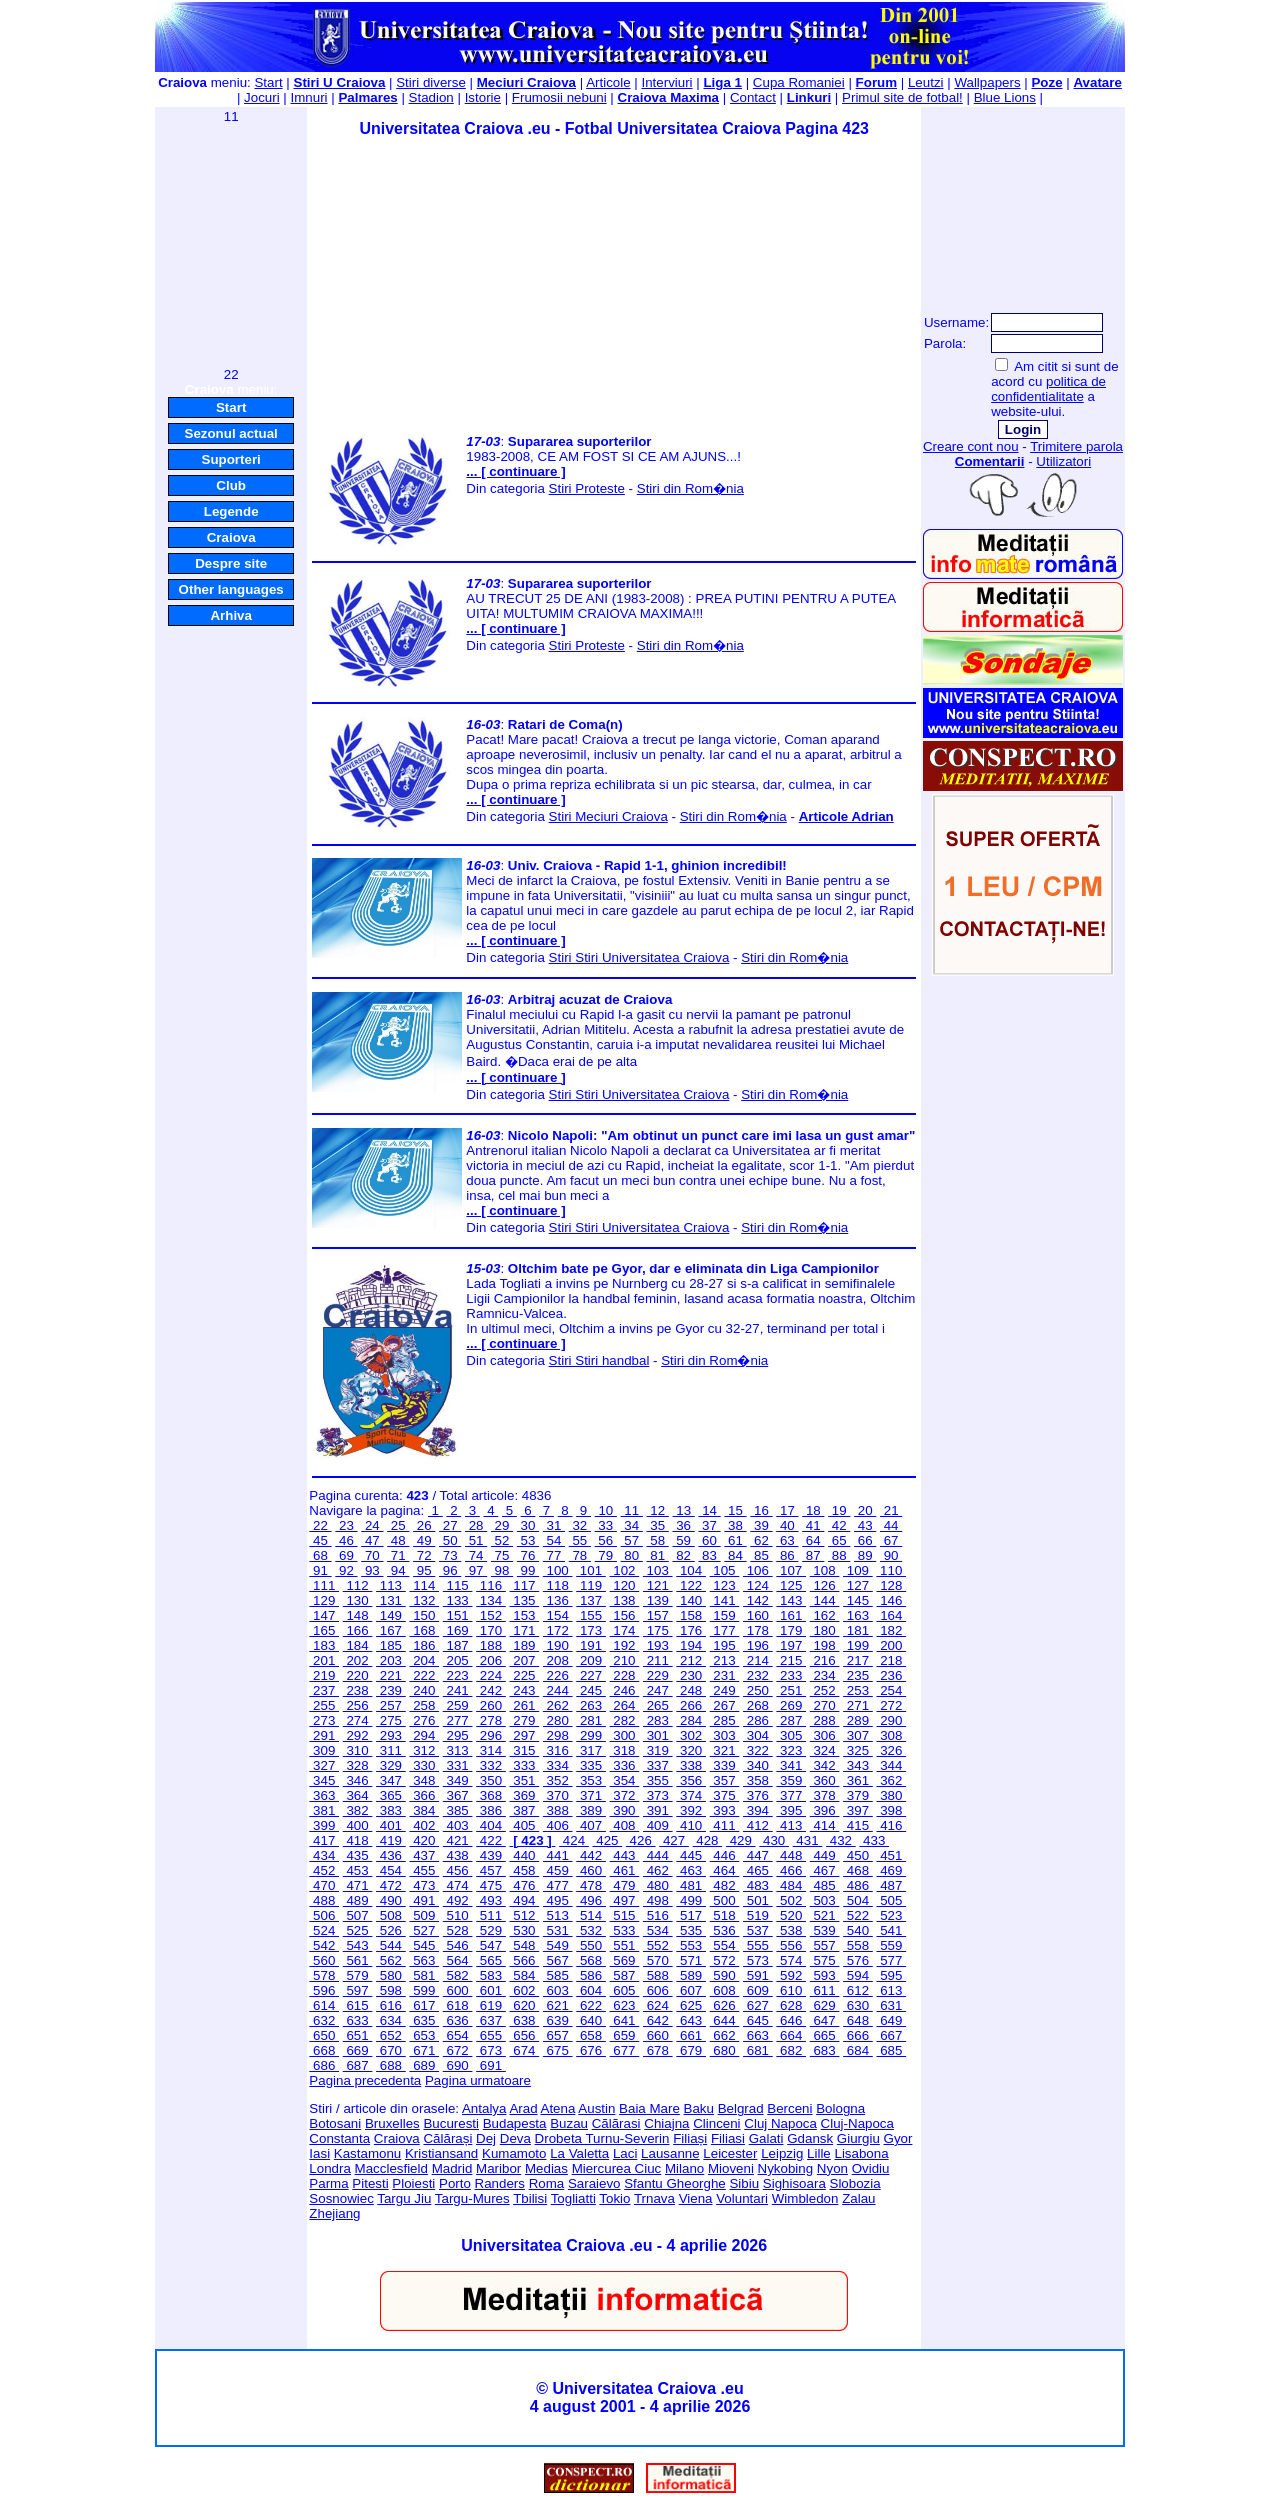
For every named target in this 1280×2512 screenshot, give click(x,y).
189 (525, 1645)
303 (725, 1735)
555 (758, 1945)
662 (725, 2035)
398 (891, 1810)
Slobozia (855, 2183)
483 (758, 1885)
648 (858, 2020)
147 (324, 1615)
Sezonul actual (231, 433)
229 (658, 1675)
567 (558, 1960)
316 (558, 1750)
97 (476, 1570)
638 (525, 2020)
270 (825, 1705)
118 (558, 1585)
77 (554, 1555)
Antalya (484, 2108)
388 (558, 1810)
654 (458, 2035)
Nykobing (786, 2168)
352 (558, 1780)
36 (683, 1525)
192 (625, 1645)
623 (625, 2005)
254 (891, 1690)
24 (372, 1525)
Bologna (840, 2108)
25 (398, 1525)
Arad (523, 2108)
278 (491, 1720)
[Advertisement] (231, 244)
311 (391, 1750)
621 (558, 2005)
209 (591, 1660)
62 (761, 1540)
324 (825, 1750)
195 (725, 1645)
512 (525, 1915)
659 (625, 2035)
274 (358, 1720)
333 (525, 1765)
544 (391, 1945)
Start (268, 82)
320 (691, 1750)
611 (825, 1990)
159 (725, 1615)
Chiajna (666, 2123)
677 (625, 2050)
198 (825, 1645)
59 (683, 1540)
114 (424, 1585)
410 (691, 1825)
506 (324, 1915)
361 (858, 1780)
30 (528, 1525)
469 (891, 1870)
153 (525, 1615)
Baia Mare (649, 2108)
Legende (231, 511)
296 (491, 1735)
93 (372, 1570)
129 (324, 1600)
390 (625, 1810)
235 (858, 1675)
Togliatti (573, 2198)
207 (525, 1660)
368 (491, 1795)
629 (825, 2005)
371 (591, 1795)
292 (358, 1735)
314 (491, 1750)
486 (858, 1885)
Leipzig (782, 2153)
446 (725, 1855)
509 (424, 1915)
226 (558, 1675)
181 (858, 1630)
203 (391, 1660)
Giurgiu (858, 2138)
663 (758, 2035)
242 (491, 1690)
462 (658, 1870)
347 (391, 1780)
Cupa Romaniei (799, 82)
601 (491, 1990)
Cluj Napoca (780, 2123)
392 (691, 1810)
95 (424, 1570)
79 (606, 1555)
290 (891, 1720)
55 (580, 1540)
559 (891, 1945)
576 (858, 1960)
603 (558, 1990)
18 (813, 1510)
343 (858, 1765)
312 (424, 1750)
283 (658, 1720)
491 (424, 1900)
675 (558, 2050)
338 (691, 1765)
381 (324, 1810)
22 (320, 1525)
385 (458, 1810)
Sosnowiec (341, 2198)
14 (709, 1510)
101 (591, 1570)
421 (458, 1840)
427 (674, 1840)
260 (491, 1705)
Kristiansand (441, 2153)
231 (725, 1675)
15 (735, 1510)
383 (391, 1810)
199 (858, 1645)
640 (591, 2020)
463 (691, 1870)
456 (458, 1870)
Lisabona (862, 2153)
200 (891, 1645)
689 (424, 2065)
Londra (330, 2168)
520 (791, 1915)
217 (858, 1660)
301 (658, 1735)
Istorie (483, 97)
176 (691, 1630)
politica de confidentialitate (1048, 389)
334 (558, 1765)
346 (358, 1780)
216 (825, 1660)
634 (391, 2020)
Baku (699, 2108)
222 (424, 1675)
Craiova (231, 537)
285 (725, 1720)
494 (525, 1900)
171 (525, 1630)
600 (458, 1990)
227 (591, 1675)
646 (791, 2020)
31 (554, 1525)
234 (825, 1675)
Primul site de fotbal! (902, 97)
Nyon (832, 2168)
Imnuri (309, 97)
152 (491, 1615)
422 (491, 1840)
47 (372, 1540)
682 (791, 2050)
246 (625, 1690)
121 (658, 1585)
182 (891, 1630)
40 (787, 1525)
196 (758, 1645)
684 (858, 2050)
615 (358, 2005)
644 (725, 2020)
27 (450, 1525)
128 (891, 1585)
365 (391, 1795)
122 (691, 1585)
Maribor (498, 2168)
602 (525, 1990)
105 (725, 1570)
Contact (753, 97)
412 (758, 1825)
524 (324, 1930)
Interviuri (666, 82)
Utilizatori (1063, 461)
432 (841, 1840)
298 (558, 1735)
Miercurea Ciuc (617, 2168)
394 (758, 1810)
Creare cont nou (971, 446)
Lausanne (670, 2153)
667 (891, 2035)
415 (858, 1825)
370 (558, 1795)
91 (320, 1570)
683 (825, 2050)
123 (725, 1585)
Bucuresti (451, 2123)
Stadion (431, 97)
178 (758, 1630)
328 (358, 1765)
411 (725, 1825)
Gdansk (810, 2138)
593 (825, 1975)
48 (398, 1540)
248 (691, 1690)
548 (525, 1945)
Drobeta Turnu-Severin (602, 2138)
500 (725, 1900)
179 (791, 1630)
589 (691, 1975)
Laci (625, 2153)
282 (625, 1720)
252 (825, 1690)
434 (324, 1855)
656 (525, 2035)
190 (558, 1645)
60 (709, 1540)
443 (625, 1855)
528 (458, 1930)
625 (691, 2005)
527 (424, 1930)
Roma (547, 2183)
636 (458, 2020)
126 (825, 1585)
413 (791, 1825)
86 (787, 1555)
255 (324, 1705)
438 (458, 1855)
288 (825, 1720)
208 (558, 1660)
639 (558, 2020)
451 (891, 1855)
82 (683, 1555)
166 (358, 1630)
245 (591, 1690)
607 (691, 1990)
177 (725, 1630)
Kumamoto (514, 2153)
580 (391, 1975)
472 (391, 1885)
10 (606, 1510)
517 (691, 1915)
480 (658, 1885)
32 (580, 1525)
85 (761, 1555)
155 (591, 1615)
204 (424, 1660)
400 (358, 1825)
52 (502, 1540)
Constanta (339, 2138)
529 (491, 1930)
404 (491, 1825)
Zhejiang (334, 2213)
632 (324, 2020)
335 (591, 1765)
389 (591, 1810)
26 (424, 1525)
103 (658, 1570)
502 (791, 1900)
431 (808, 1840)
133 (458, 1600)
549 (558, 1945)
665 (825, 2035)
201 (324, 1660)
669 (358, 2050)
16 (761, 1510)
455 (424, 1870)
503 (825, 1900)
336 (625, 1765)
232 (758, 1675)
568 (591, 1960)
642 (658, 2020)
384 (424, 1810)
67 (891, 1540)
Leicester (730, 2153)
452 (324, 1870)
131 (391, 1600)
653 (424, 2035)
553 (691, 1945)
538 (791, 1930)
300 (625, 1735)
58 (658, 1540)
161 (791, 1615)
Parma (328, 2183)
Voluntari (742, 2198)
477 (558, 1885)
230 (691, 1675)
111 (324, 1585)
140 (691, 1600)
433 (874, 1840)
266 (691, 1705)
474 (458, 1885)
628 (791, 2005)
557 (825, 1945)
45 (320, 1540)
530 (525, 1930)
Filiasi (728, 2138)
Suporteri (231, 459)
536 (725, 1930)
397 (858, 1810)
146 (891, 1600)
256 (358, 1705)
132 (424, 1600)
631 (891, 2005)
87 (813, 1555)
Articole (608, 82)
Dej (486, 2138)
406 (558, 1825)
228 (625, 1675)
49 (424, 1540)
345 (324, 1780)
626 (725, 2005)
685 (891, 2050)
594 (858, 1975)
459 (558, 1870)
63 (787, 1540)
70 (372, 1555)
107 (791, 1570)
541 (891, 1930)
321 (725, 1750)
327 (324, 1765)
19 (839, 1510)
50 (450, 1540)
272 (891, 1705)
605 (625, 1990)
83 (709, 1555)
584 (525, 1975)
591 (758, 1975)
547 (491, 1945)
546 (458, 1945)
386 (491, 1810)
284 (691, 1720)
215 (791, 1660)
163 (858, 1615)
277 (458, 1720)
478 (591, 1885)
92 (346, 1570)
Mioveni (731, 2168)
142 (758, 1600)
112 (358, 1585)
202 (358, 1660)
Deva (515, 2138)
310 (358, 1750)
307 (858, 1735)
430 (774, 1840)
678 (658, 2050)
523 (891, 1915)
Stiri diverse (431, 82)
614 (324, 2005)
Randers (500, 2183)
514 (591, 1915)
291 (324, 1735)
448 (791, 1855)
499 (691, 1900)
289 (858, 1720)
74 (476, 1555)
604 (591, 1990)
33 (606, 1525)
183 (324, 1645)
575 (825, 1960)
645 (758, 2020)
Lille (819, 2153)
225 (525, 1675)
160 (758, 1615)
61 (735, 1540)
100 (558, 1570)
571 (691, 1960)
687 (358, 2065)
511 (491, 1915)
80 (632, 1555)
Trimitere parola (1076, 446)
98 (502, 1570)
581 (424, 1975)
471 (358, 1885)
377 (791, 1795)
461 (625, 1870)
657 (558, 2035)
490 (391, 1900)
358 (758, 1780)
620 (525, 2005)
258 (424, 1705)
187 (458, 1645)
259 (458, 1705)
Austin (596, 2108)
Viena (696, 2198)
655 (491, 2035)
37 (709, 1525)
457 (491, 1870)
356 (691, 1780)
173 (591, 1630)
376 (758, 1795)
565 (491, 1960)
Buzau (569, 2123)
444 (658, 1855)
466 (791, 1870)
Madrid (452, 2168)
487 (891, 1885)
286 (758, 1720)
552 (658, 1945)
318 (625, 1750)
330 (424, 1765)
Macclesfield (391, 2168)
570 (658, 1960)
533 (625, 1930)
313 (458, 1750)
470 (324, 1885)
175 (658, 1630)
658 (591, 2035)
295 (458, 1735)
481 (691, 1885)
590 (725, 1975)
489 (358, 1900)
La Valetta (579, 2153)
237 (324, 1690)
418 (358, 1840)
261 (525, 1705)
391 (658, 1810)
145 (858, 1600)
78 (580, 1555)
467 (825, 1870)
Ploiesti (413, 2183)
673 (491, 2050)
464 (725, 1870)
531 (558, 1930)
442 (591, 1855)
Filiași (690, 2138)
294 (424, 1735)
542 (324, 1945)
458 (525, 1870)
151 (458, 1615)
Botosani (335, 2123)
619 (491, 2005)
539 (825, 1930)
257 (391, 1705)
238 (358, 1690)
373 (658, 1795)
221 (391, 1675)
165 (324, 1630)
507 (358, 1915)
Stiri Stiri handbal (599, 1360)
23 (346, 1525)
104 (691, 1570)
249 (725, 1690)
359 (791, 1780)
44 (891, 1525)
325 (858, 1750)
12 (658, 1510)
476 (525, 1885)
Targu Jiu (404, 2198)
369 (525, 1795)
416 (891, 1825)
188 (491, 1645)
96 (450, 1570)
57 (632, 1540)
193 (658, 1645)
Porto (455, 2183)
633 (358, 2020)
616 (391, 2005)
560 (324, 1960)
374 (691, 1795)
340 (758, 1765)
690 (458, 2065)
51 (476, 1540)
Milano (684, 2168)
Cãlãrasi (616, 2123)
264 (625, 1705)
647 (825, 2020)
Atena (558, 2108)
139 (658, 1600)
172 (558, 1630)
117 (525, 1585)
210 (625, 1660)
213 (725, 1660)
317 (591, 1750)
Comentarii (990, 461)
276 (424, 1720)
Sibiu (744, 2183)
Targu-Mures (472, 2198)
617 (424, 2005)
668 (324, 2050)
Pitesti (370, 2183)
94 (398, 1570)
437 (424, 1855)
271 (858, 1705)
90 (891, 1555)
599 (424, 1990)
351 (525, 1780)
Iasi (319, 2153)
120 (625, 1585)
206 (491, 1660)
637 (491, 2020)
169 (458, 1630)
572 (725, 1960)
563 (424, 1960)
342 (825, 1765)
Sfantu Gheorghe (675, 2183)
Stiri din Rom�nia (690, 488)
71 (398, 1555)
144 (825, 1600)
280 (558, 1720)
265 (658, 1705)
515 (625, 1915)
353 (591, 1780)
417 (324, 1840)
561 (358, 1960)
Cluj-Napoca (857, 2123)
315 (525, 1750)
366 (424, 1795)
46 (346, 1540)
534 (658, 1930)
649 (891, 2020)
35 (658, 1525)
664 (791, 2035)
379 (858, 1795)
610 (791, 1990)
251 (791, 1690)
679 (691, 2050)
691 (491, 2065)
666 (858, 2035)
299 (591, 1735)
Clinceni (716, 2123)
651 (358, 2035)
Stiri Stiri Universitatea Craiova (639, 957)
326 (891, 1750)
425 (608, 1840)
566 (525, 1960)
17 (787, 1510)
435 (358, 1855)
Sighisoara (794, 2183)
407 (591, 1825)
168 (424, 1630)
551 (625, 1945)
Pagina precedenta (365, 2080)
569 (625, 1960)
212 (691, 1660)
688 (391, 2065)
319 (658, 1750)
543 (358, 1945)
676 (591, 2050)
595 (891, 1975)
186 (424, 1645)
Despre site (231, 563)
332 (491, 1765)
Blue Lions (1005, 97)
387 (525, 1810)
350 (491, 1780)
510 (458, 1915)
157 (658, 1615)
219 (324, 1675)
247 (658, 1690)
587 (625, 1975)
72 (424, 1555)
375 (725, 1795)
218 (891, 1660)
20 (865, 1510)
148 (358, 1615)
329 (391, 1765)
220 (358, 1675)
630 (858, 2005)
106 (758, 1570)
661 (691, 2035)
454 (391, 1870)
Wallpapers (987, 82)
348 (424, 1780)
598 (391, 1990)
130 (358, 1600)
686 (324, 2065)
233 (791, 1675)
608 (725, 1990)
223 (458, 1675)
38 (735, 1525)
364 (358, 1795)
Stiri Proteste (587, 488)
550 (591, 1945)
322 (758, 1750)
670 (391, 2050)
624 (658, 2005)
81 (658, 1555)
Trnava (654, 2198)
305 (791, 1735)
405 (525, 1825)
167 (391, 1630)
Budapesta (515, 2123)
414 (825, 1825)
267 (725, 1705)
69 (346, 1555)
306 (825, 1735)
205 (458, 1660)
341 (791, 1765)
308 (891, 1735)
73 (450, 1555)
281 (591, 1720)
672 (458, 2050)
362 (891, 1780)
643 (691, 2020)
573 (758, 1960)
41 (813, 1525)
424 (574, 1840)
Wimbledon (805, 2198)
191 (591, 1645)
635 (424, 2020)
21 (891, 1510)
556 (791, 1945)
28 (476, 1525)
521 (825, 1915)
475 (491, 1885)
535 (691, 1930)
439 (491, 1855)
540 (858, 1930)
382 (358, 1810)
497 (625, 1900)
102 (625, 1570)
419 (391, 1840)
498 (658, 1900)
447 (758, 1855)
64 (813, 1540)
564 (458, 1960)
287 (791, 1720)
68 (320, 1555)
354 (625, 1780)
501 (758, 1900)
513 (558, 1915)
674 (525, 2050)
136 (558, 1600)
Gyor (898, 2138)
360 (825, 1780)
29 (502, 1525)
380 (891, 1795)
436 (391, 1855)
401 (391, 1825)
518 (725, 1915)
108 (825, 1570)
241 (458, 1690)
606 (658, 1990)
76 (528, 1555)
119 (591, 1585)
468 (858, 1870)
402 (424, 1825)
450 (858, 1855)
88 (839, 1555)
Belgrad (741, 2108)
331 (458, 1765)
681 (758, 2050)
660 (658, 2035)
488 (324, 1900)
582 (458, 1975)
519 (758, 1915)
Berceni (789, 2108)
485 (825, 1885)
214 (758, 1660)
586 (591, 1975)
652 (391, 2035)
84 (735, 1555)
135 (525, 1600)
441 (558, 1855)
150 (424, 1615)
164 (891, 1615)
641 (625, 2020)
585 (558, 1975)
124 (758, 1585)
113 (391, 1585)
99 (528, 1570)
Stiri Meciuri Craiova (608, 816)
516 (658, 1915)
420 (424, 1840)
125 (791, 1585)
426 (641, 1840)
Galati (766, 2138)
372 (625, 1795)
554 (725, 1945)
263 (591, 1705)
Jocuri (262, 97)
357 (725, 1780)
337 (658, 1765)
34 (632, 1525)
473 (424, 1885)
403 (458, 1825)
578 (324, 1975)
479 (625, 1885)
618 (458, 2005)
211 (658, 1660)
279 (525, 1720)
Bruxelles (392, 2123)
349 (458, 1780)
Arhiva (230, 615)
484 (791, 1885)
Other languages (231, 589)
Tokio (614, 2198)
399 (324, 1825)
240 (424, 1690)
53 (528, 1540)
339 (725, 1765)
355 (658, 1780)
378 (825, 1795)
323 (791, 1750)
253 (858, 1690)
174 (625, 1630)
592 (791, 1975)
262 (558, 1705)
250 (758, 1690)
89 (865, 1555)
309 (324, 1750)
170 (491, 1630)
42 (839, 1525)
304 (758, 1735)
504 (858, 1900)
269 (791, 1705)
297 (525, 1735)
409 (658, 1825)
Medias (546, 2168)
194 (691, 1645)
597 (358, 1990)
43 (865, 1525)
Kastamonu (367, 2153)
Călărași (447, 2138)
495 (558, 1900)
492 (458, 1900)
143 (791, 1600)
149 (391, 1615)
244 (558, 1690)
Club (231, 485)
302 (691, 1735)
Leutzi (926, 82)
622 (591, 2005)
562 (391, 1960)
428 (708, 1840)
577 (891, 1960)
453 (358, 1870)
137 (591, 1600)
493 (491, 1900)
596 (324, 1990)
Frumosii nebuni (559, 97)
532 (591, 1930)
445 (691, 1855)
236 (891, 1675)
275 (391, 1720)
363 (324, 1795)
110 (891, 1570)
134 (491, 1600)
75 (502, 1555)
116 (491, 1585)
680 (725, 2050)
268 (758, 1705)
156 (625, 1615)
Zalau (858, 2198)
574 (791, 1960)
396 (825, 1810)
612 (858, 1990)
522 (858, 1915)
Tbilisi (530, 2198)
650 (324, 2035)
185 (391, 1645)
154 (558, 1615)
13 (684, 1510)
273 (324, 1720)
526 (391, 1930)
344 (891, 1765)
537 (758, 1930)
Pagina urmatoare (478, 2080)
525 (358, 1930)
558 (858, 1945)
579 (358, 1975)
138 (625, 1600)
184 (358, 1645)
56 (606, 1540)
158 (691, 1615)
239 (391, 1690)
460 (591, 1870)
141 (725, 1600)
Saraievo (594, 2183)
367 (458, 1795)
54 (554, 1540)
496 (591, 1900)
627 (758, 2005)
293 (391, 1735)
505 (891, 1900)
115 (458, 1585)
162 (825, 1615)
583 (491, 1975)
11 (632, 1510)
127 (858, 1585)
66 (865, 1540)
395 (791, 1810)
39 (761, 1525)
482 (725, 1885)
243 (525, 1690)
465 (758, 1870)
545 (424, 1945)
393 (725, 1810)
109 (858, 1570)
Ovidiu (871, 2168)
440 (525, 1855)
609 (758, 1990)
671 (424, 2050)
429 (741, 1840)
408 (625, 1825)
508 (391, 1915)
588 (658, 1975)
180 (825, 1630)
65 (839, 1540)
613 (891, 1990)
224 (491, 1675)
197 (791, 1645)
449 (825, 1855)
